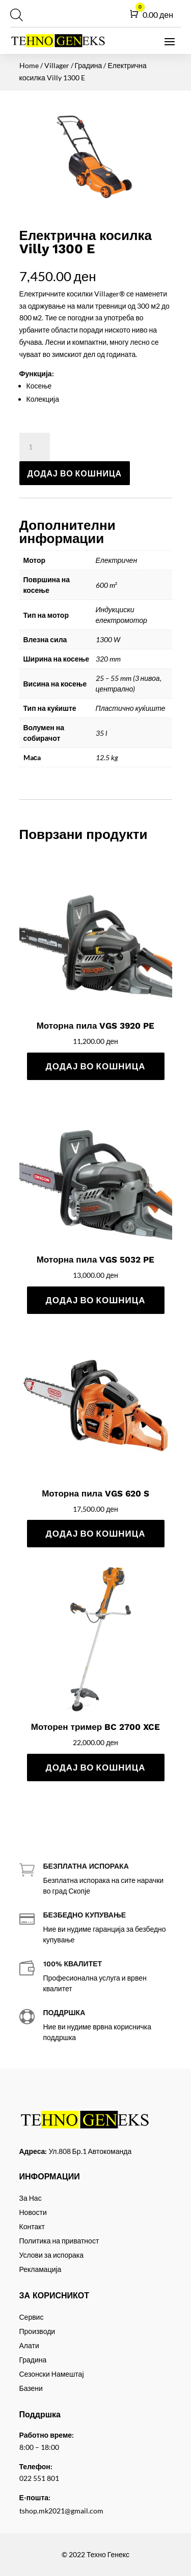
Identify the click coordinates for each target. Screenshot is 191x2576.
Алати (29, 2345)
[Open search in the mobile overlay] (15, 15)
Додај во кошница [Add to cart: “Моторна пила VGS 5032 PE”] (96, 1300)
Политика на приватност (59, 2240)
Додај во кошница (75, 473)
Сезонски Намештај (51, 2374)
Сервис (31, 2317)
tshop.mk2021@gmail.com (61, 2510)
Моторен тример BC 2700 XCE (95, 1727)
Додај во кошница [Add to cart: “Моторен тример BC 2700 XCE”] (96, 1767)
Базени (31, 2388)
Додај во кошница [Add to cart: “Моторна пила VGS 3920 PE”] (96, 1066)
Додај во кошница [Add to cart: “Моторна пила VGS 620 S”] (96, 1533)
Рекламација (40, 2269)
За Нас (30, 2198)
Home (29, 65)
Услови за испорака (51, 2255)
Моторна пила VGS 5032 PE (96, 1259)
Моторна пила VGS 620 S (95, 1493)
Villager (56, 65)
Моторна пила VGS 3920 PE (96, 1026)
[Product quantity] (34, 447)
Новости (33, 2212)
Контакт (32, 2226)
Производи (37, 2331)
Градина (88, 65)
